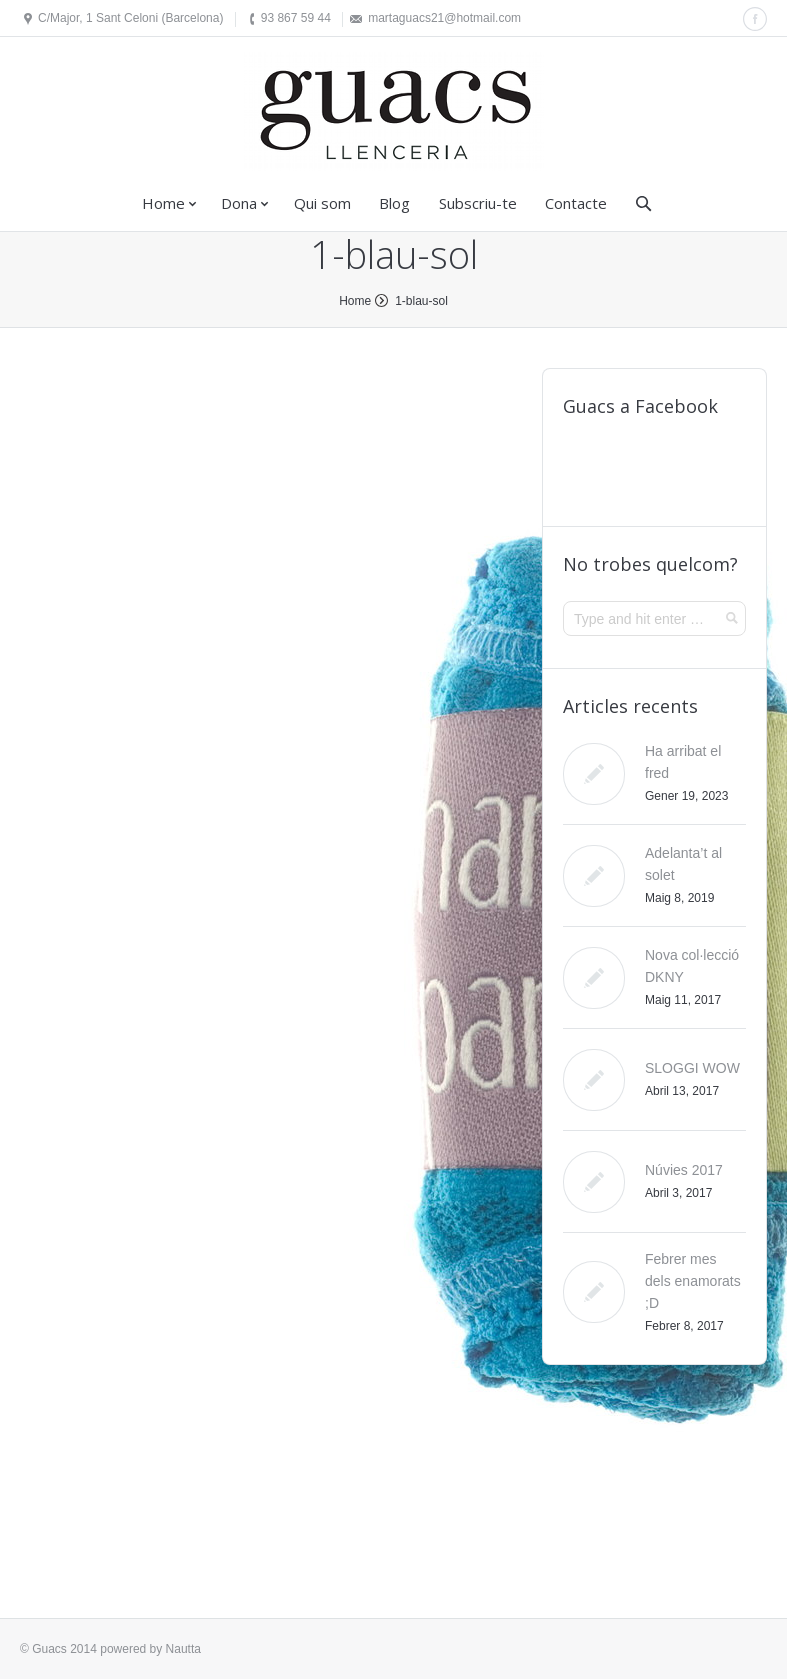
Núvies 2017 (684, 1170)
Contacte (576, 203)
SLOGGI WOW (692, 1068)
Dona (239, 203)
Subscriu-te (478, 203)
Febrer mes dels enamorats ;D (693, 1281)
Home (163, 203)
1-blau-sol (421, 301)
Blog (394, 203)
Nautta (183, 1649)
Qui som (322, 203)
